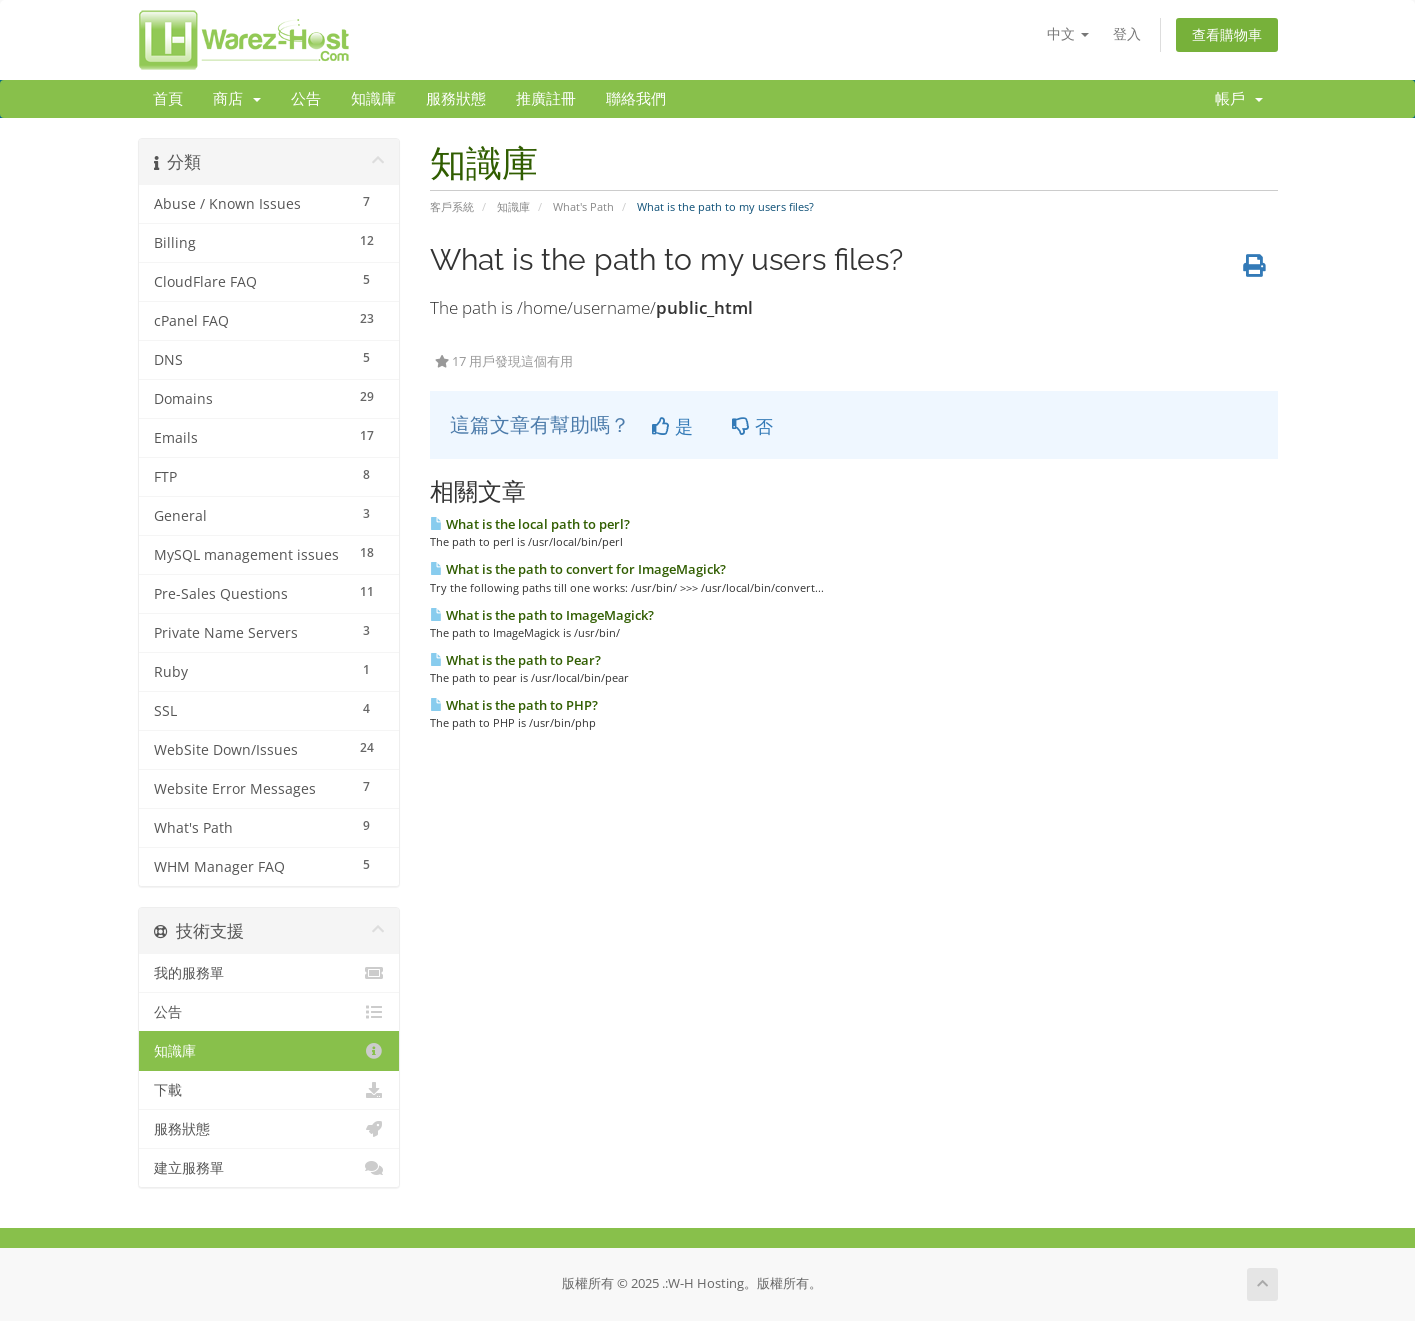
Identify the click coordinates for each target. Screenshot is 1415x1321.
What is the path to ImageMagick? (542, 615)
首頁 (168, 99)
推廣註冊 (546, 99)
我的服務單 (269, 973)
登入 (1127, 33)
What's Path (583, 206)
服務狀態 (456, 99)
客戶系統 (452, 206)
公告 (306, 99)
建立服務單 (269, 1168)
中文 (1068, 33)
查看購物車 (1227, 34)
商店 (237, 99)
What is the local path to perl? (530, 524)
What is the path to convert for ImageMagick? (578, 569)
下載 (269, 1090)
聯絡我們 (636, 99)
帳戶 (1239, 99)
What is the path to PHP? (514, 705)
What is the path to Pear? (515, 660)
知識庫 (373, 99)
